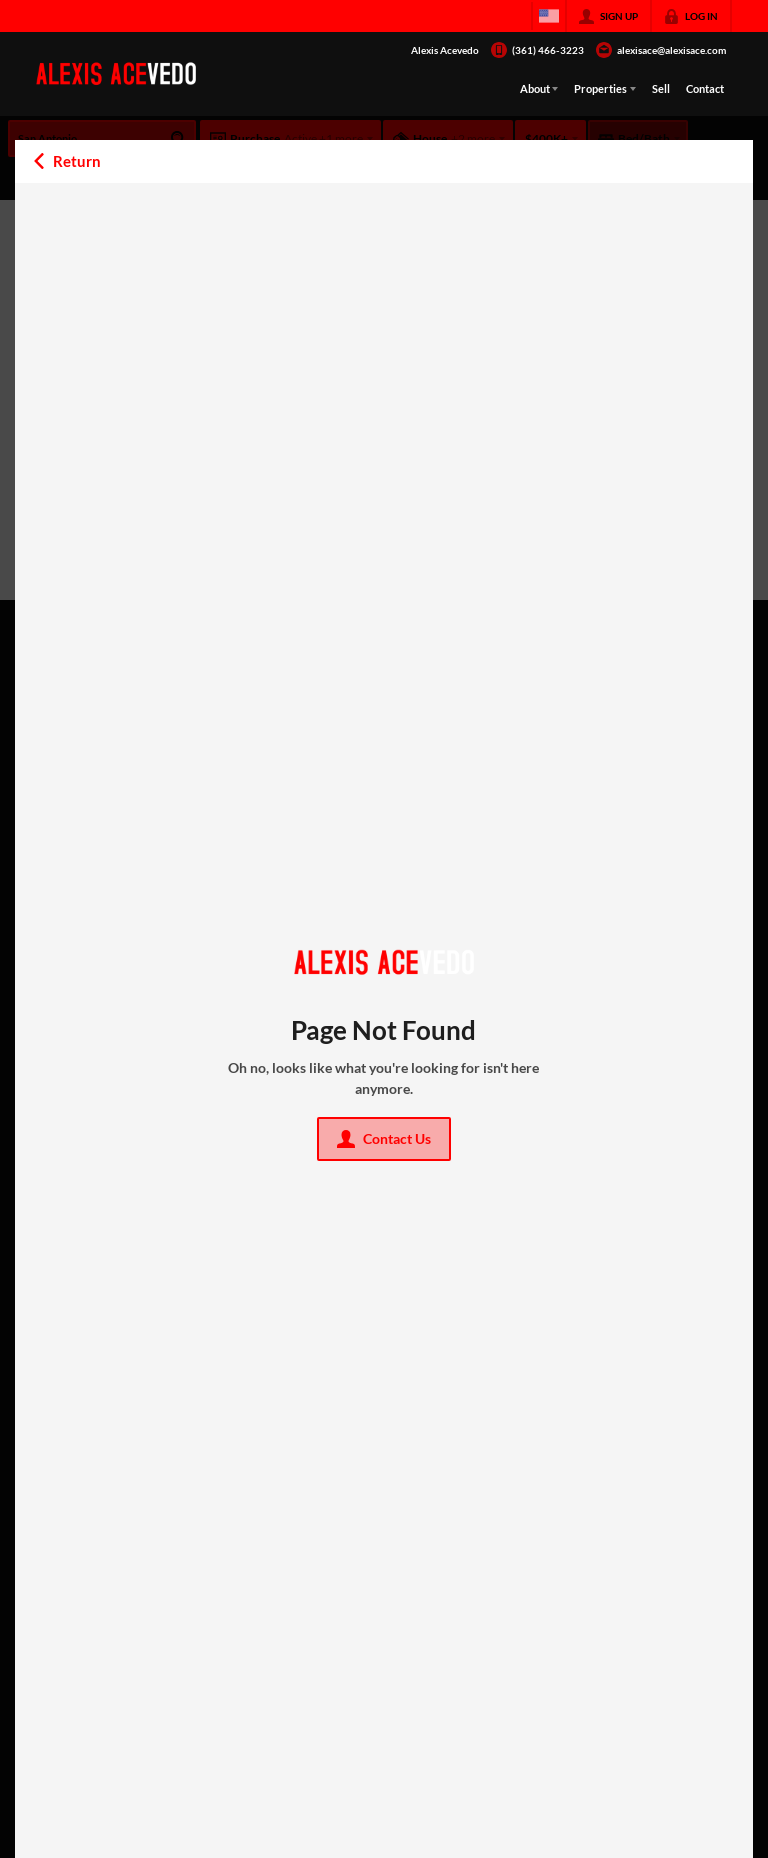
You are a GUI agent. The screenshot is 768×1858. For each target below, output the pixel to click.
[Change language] (549, 16)
